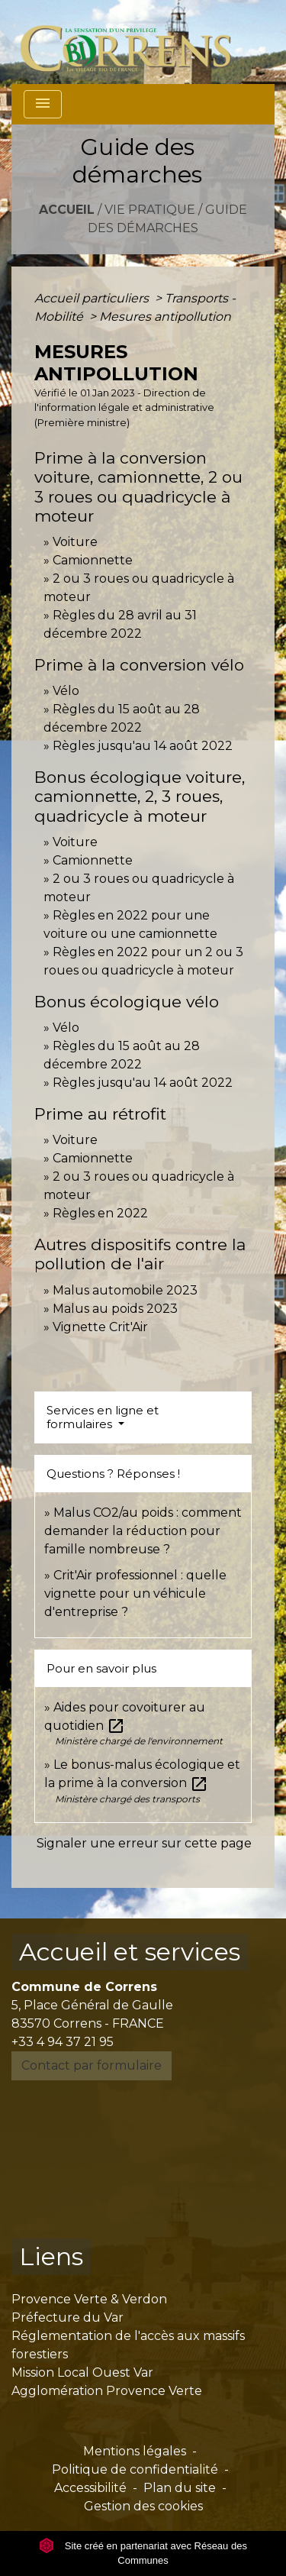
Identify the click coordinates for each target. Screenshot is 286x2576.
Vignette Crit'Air (100, 1327)
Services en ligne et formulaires (103, 1417)
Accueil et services (129, 1952)
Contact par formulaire (91, 2065)
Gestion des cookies (143, 2506)
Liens (51, 2256)
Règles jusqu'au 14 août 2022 (143, 746)
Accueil (67, 209)
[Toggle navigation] (43, 104)
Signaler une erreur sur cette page (144, 1843)
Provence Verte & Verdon (89, 2299)
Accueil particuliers (93, 298)
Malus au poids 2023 (115, 1308)
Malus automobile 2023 (125, 1290)
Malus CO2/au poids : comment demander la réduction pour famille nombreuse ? (143, 1530)
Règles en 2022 (100, 1213)
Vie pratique (149, 209)
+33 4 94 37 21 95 (62, 2042)
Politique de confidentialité (135, 2469)
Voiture (75, 542)
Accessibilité (90, 2488)
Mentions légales (134, 2451)
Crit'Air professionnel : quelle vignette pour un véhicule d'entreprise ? (135, 1593)
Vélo (66, 691)
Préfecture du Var (67, 2317)
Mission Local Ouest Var (82, 2372)
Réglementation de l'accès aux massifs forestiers (128, 2345)
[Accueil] (134, 42)
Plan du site (179, 2488)
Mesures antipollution (165, 316)
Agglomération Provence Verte (106, 2391)
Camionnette (93, 560)
